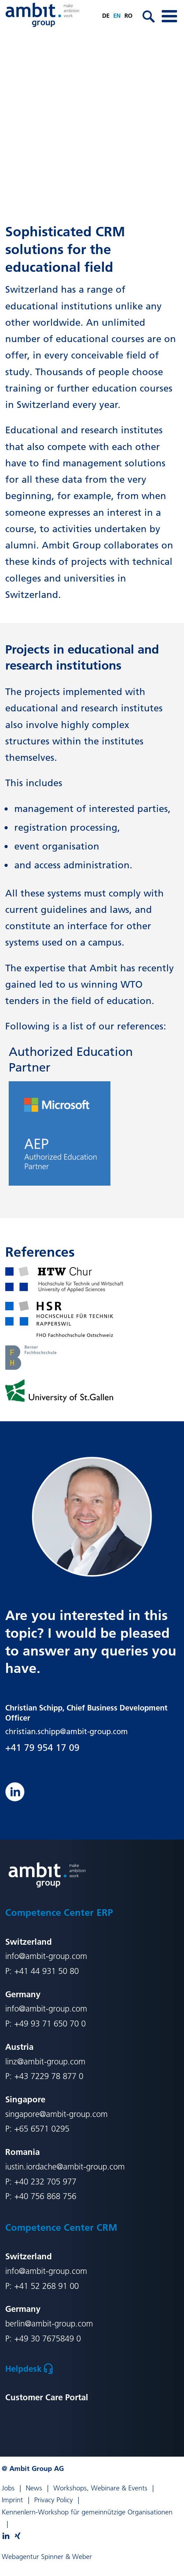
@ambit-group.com (59, 2323)
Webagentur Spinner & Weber (47, 2556)
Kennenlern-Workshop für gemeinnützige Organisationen (87, 2512)
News (34, 2488)
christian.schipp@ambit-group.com (66, 1731)
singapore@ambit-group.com (56, 2114)
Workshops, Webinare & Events (100, 2488)
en (117, 15)
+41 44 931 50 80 (46, 1971)
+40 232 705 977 (45, 2181)
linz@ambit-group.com (45, 2061)
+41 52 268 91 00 (46, 2286)
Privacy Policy (53, 2500)
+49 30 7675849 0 (47, 2338)
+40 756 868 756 (45, 2196)
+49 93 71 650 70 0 (50, 2023)
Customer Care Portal (46, 2397)
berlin (15, 2323)
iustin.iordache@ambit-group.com (65, 2167)
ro (128, 15)
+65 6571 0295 (41, 2129)
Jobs (8, 2488)
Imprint (12, 2500)
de (105, 15)
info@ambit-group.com (46, 1956)
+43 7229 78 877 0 (48, 2076)
